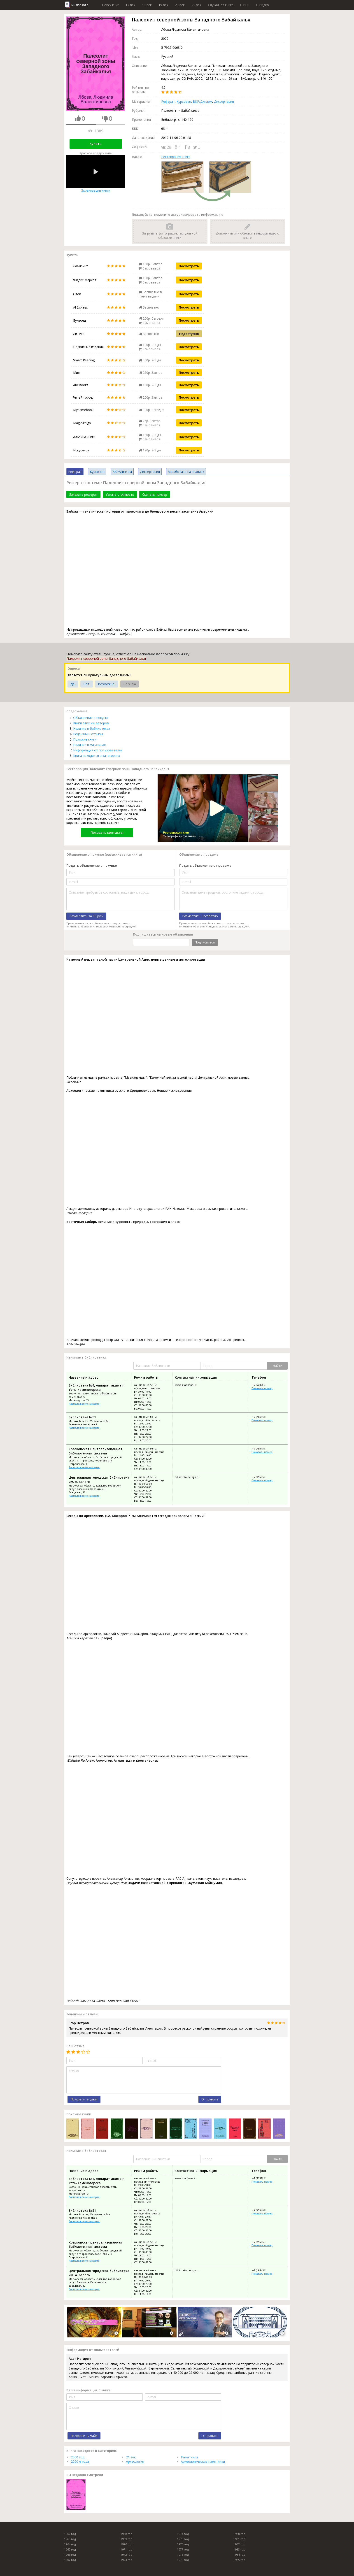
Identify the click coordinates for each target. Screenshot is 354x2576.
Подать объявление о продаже (205, 865)
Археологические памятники (203, 2461)
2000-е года (80, 2461)
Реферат (168, 101)
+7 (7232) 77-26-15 (263, 1385)
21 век (196, 5)
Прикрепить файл (84, 2099)
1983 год (239, 2549)
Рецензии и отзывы (88, 734)
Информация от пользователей (98, 750)
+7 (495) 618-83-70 (263, 1416)
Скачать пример (154, 494)
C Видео (262, 5)
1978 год (183, 2555)
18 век (147, 5)
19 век (163, 5)
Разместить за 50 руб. (86, 916)
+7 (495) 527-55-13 (263, 1477)
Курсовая (184, 101)
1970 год (126, 2544)
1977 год (183, 2549)
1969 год (126, 2539)
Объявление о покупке (91, 717)
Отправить (209, 2099)
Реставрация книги (175, 157)
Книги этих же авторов (91, 723)
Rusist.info (79, 5)
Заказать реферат (83, 494)
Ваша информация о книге (88, 2390)
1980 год (239, 2534)
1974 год (183, 2534)
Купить (95, 144)
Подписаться (205, 942)
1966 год (70, 2555)
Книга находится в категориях (96, 755)
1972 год (126, 2555)
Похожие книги (84, 739)
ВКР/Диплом (202, 101)
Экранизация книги (95, 174)
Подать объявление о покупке (91, 865)
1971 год (126, 2549)
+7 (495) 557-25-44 (263, 1448)
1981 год (239, 2539)
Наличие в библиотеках (91, 728)
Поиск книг (110, 5)
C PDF (244, 5)
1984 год (239, 2555)
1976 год (183, 2544)
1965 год (70, 2549)
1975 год (183, 2539)
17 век (130, 5)
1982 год (239, 2544)
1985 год (239, 2560)
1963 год (70, 2539)
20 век (180, 5)
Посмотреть (189, 266)
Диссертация (224, 101)
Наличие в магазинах (89, 745)
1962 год (70, 2534)
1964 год (70, 2544)
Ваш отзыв (75, 2046)
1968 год (126, 2534)
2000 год (77, 2457)
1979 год (183, 2560)
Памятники (189, 2457)
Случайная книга (220, 5)
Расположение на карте (84, 1403)
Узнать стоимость (120, 494)
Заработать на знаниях (186, 471)
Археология (135, 2461)
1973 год (126, 2560)
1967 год (70, 2560)
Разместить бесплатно (200, 916)
